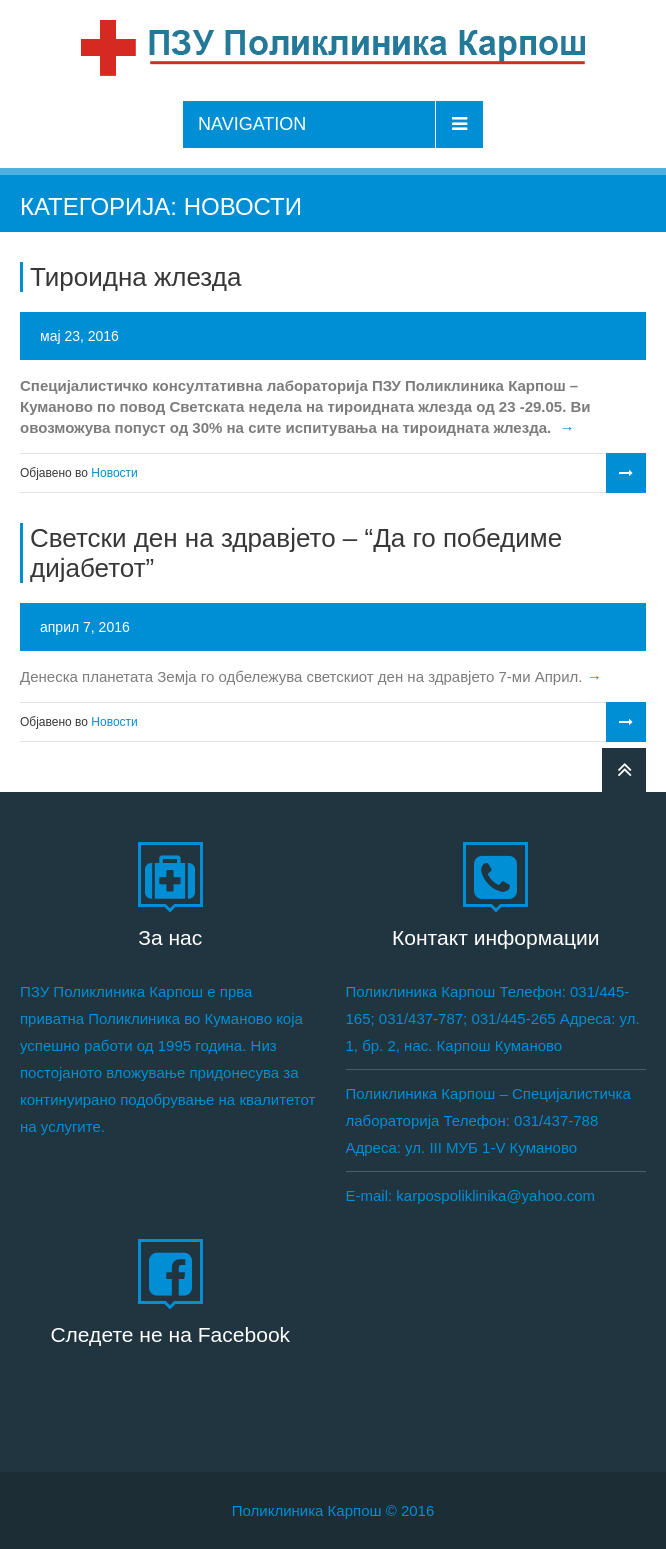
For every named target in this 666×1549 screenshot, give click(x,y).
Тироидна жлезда (135, 277)
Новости (114, 473)
